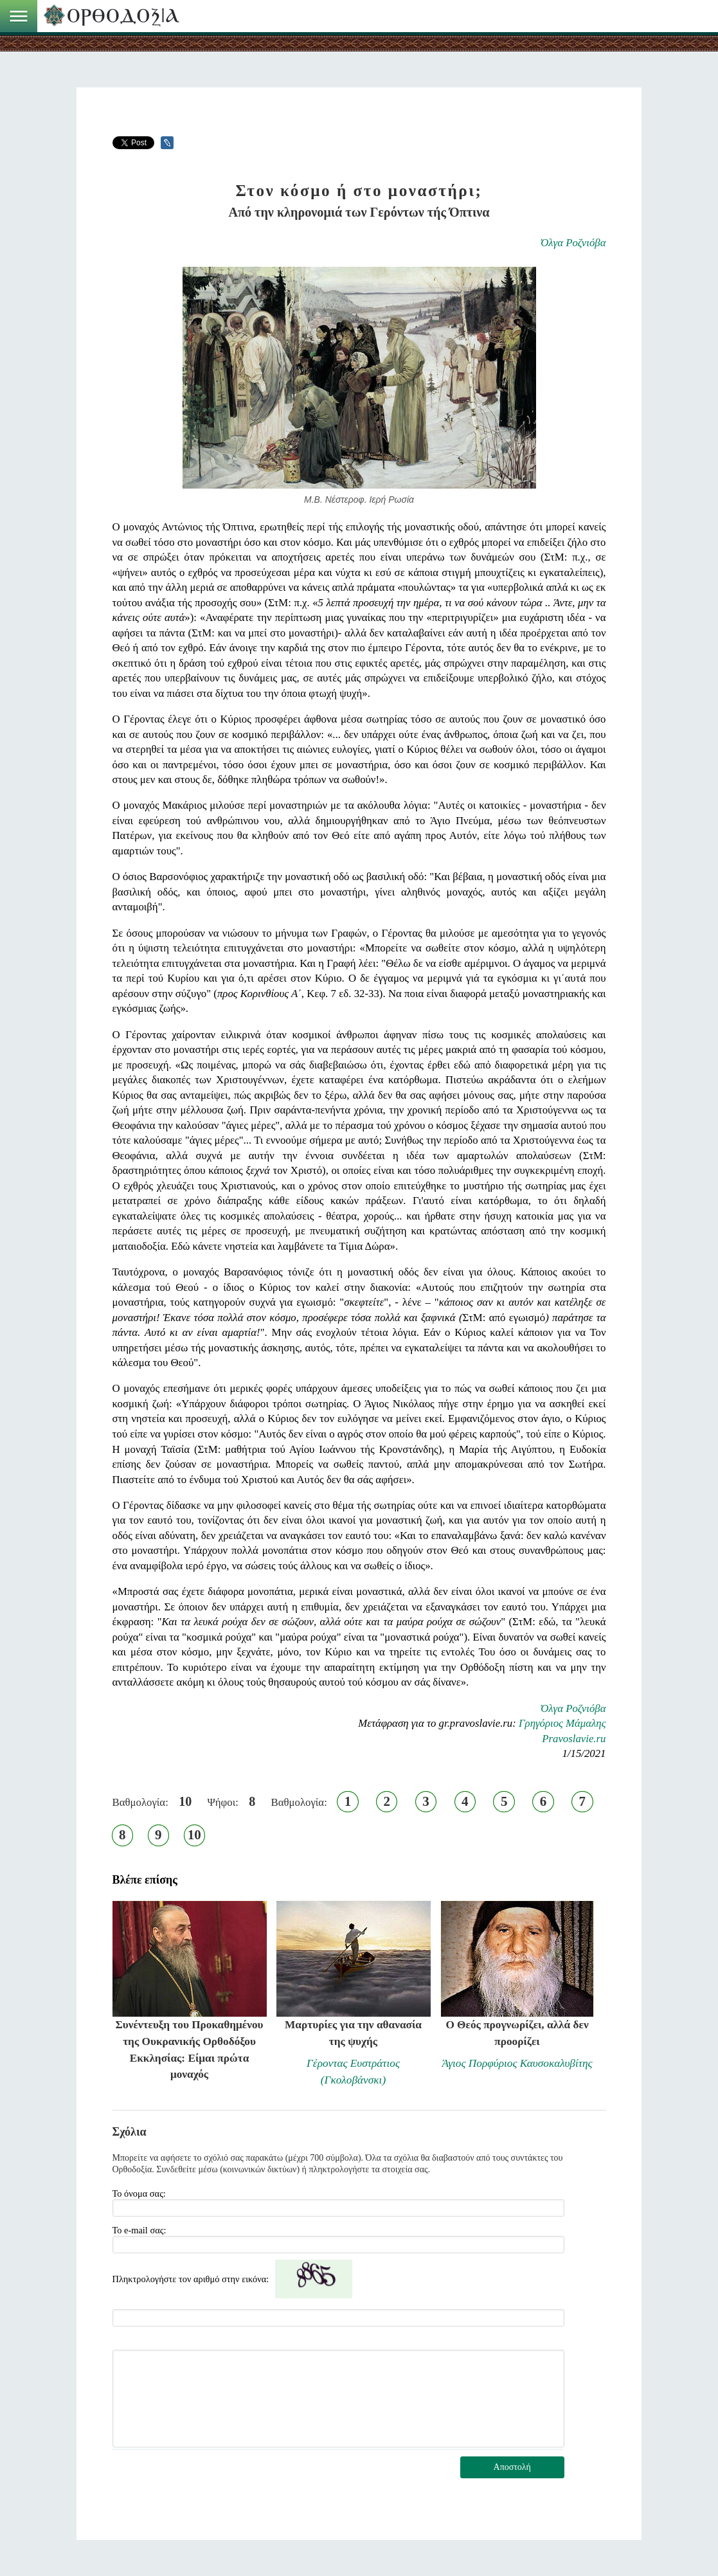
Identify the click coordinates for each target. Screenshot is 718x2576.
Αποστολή (512, 2467)
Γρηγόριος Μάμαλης (562, 1723)
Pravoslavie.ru (574, 1739)
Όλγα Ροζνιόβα (573, 243)
